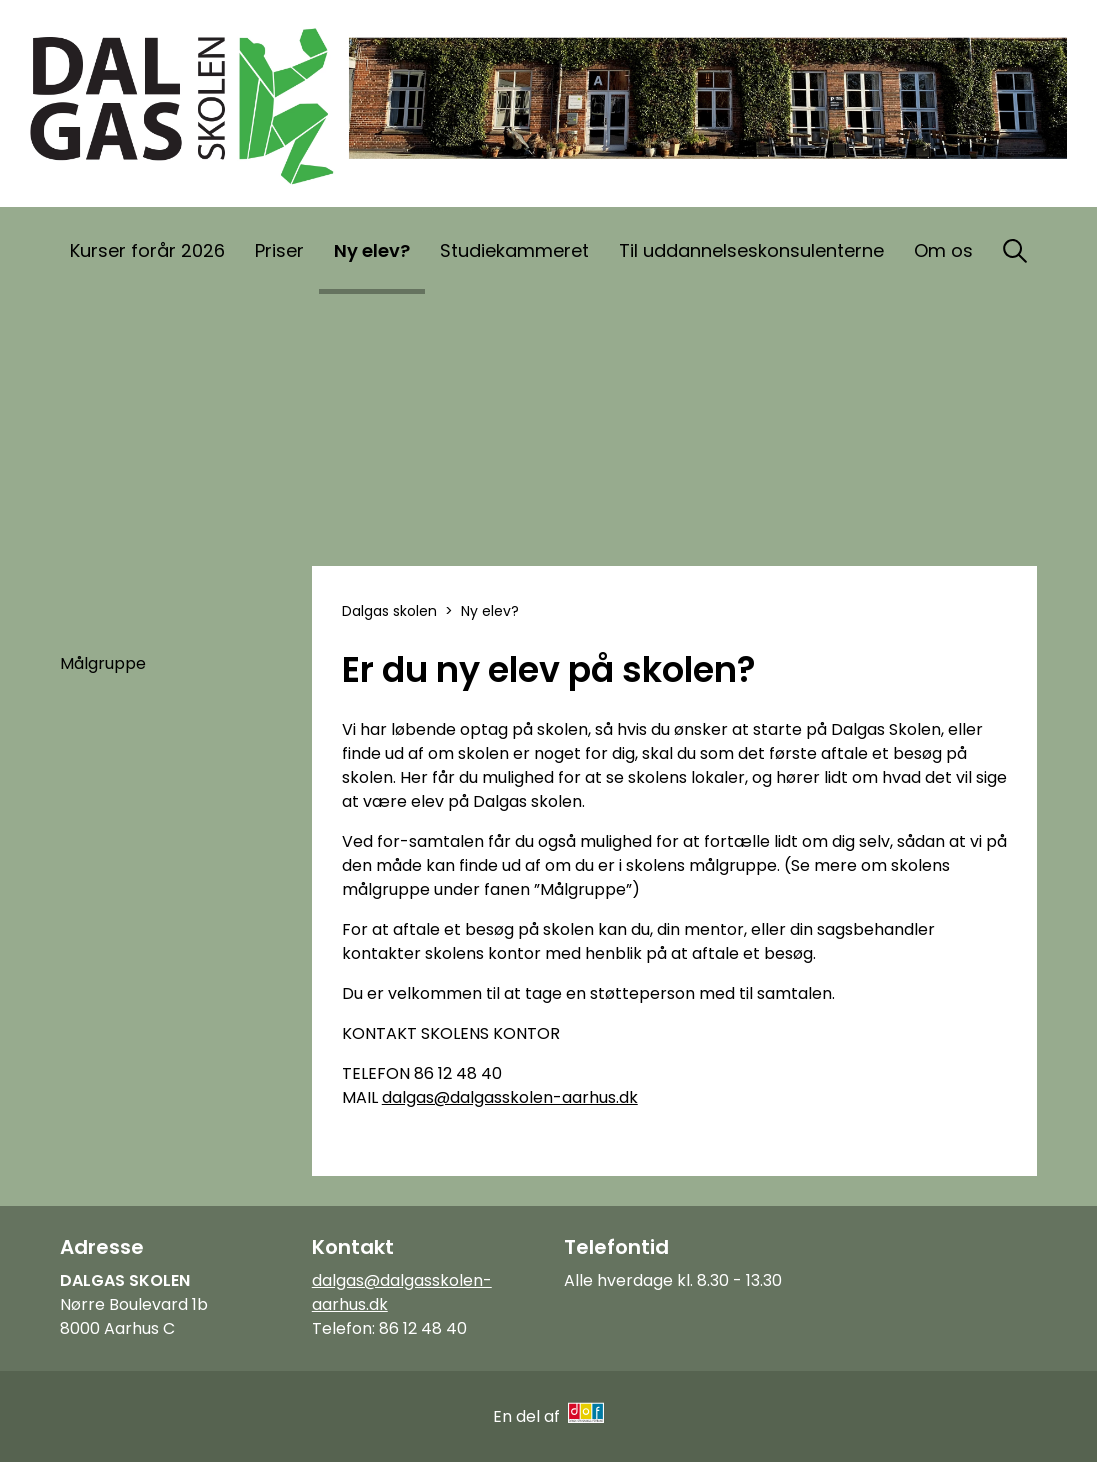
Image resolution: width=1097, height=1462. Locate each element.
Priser (279, 250)
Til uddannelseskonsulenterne (751, 250)
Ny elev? (372, 250)
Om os (943, 250)
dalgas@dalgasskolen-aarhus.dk (510, 1097)
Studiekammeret (514, 250)
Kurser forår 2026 (147, 250)
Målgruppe (103, 663)
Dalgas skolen (389, 611)
